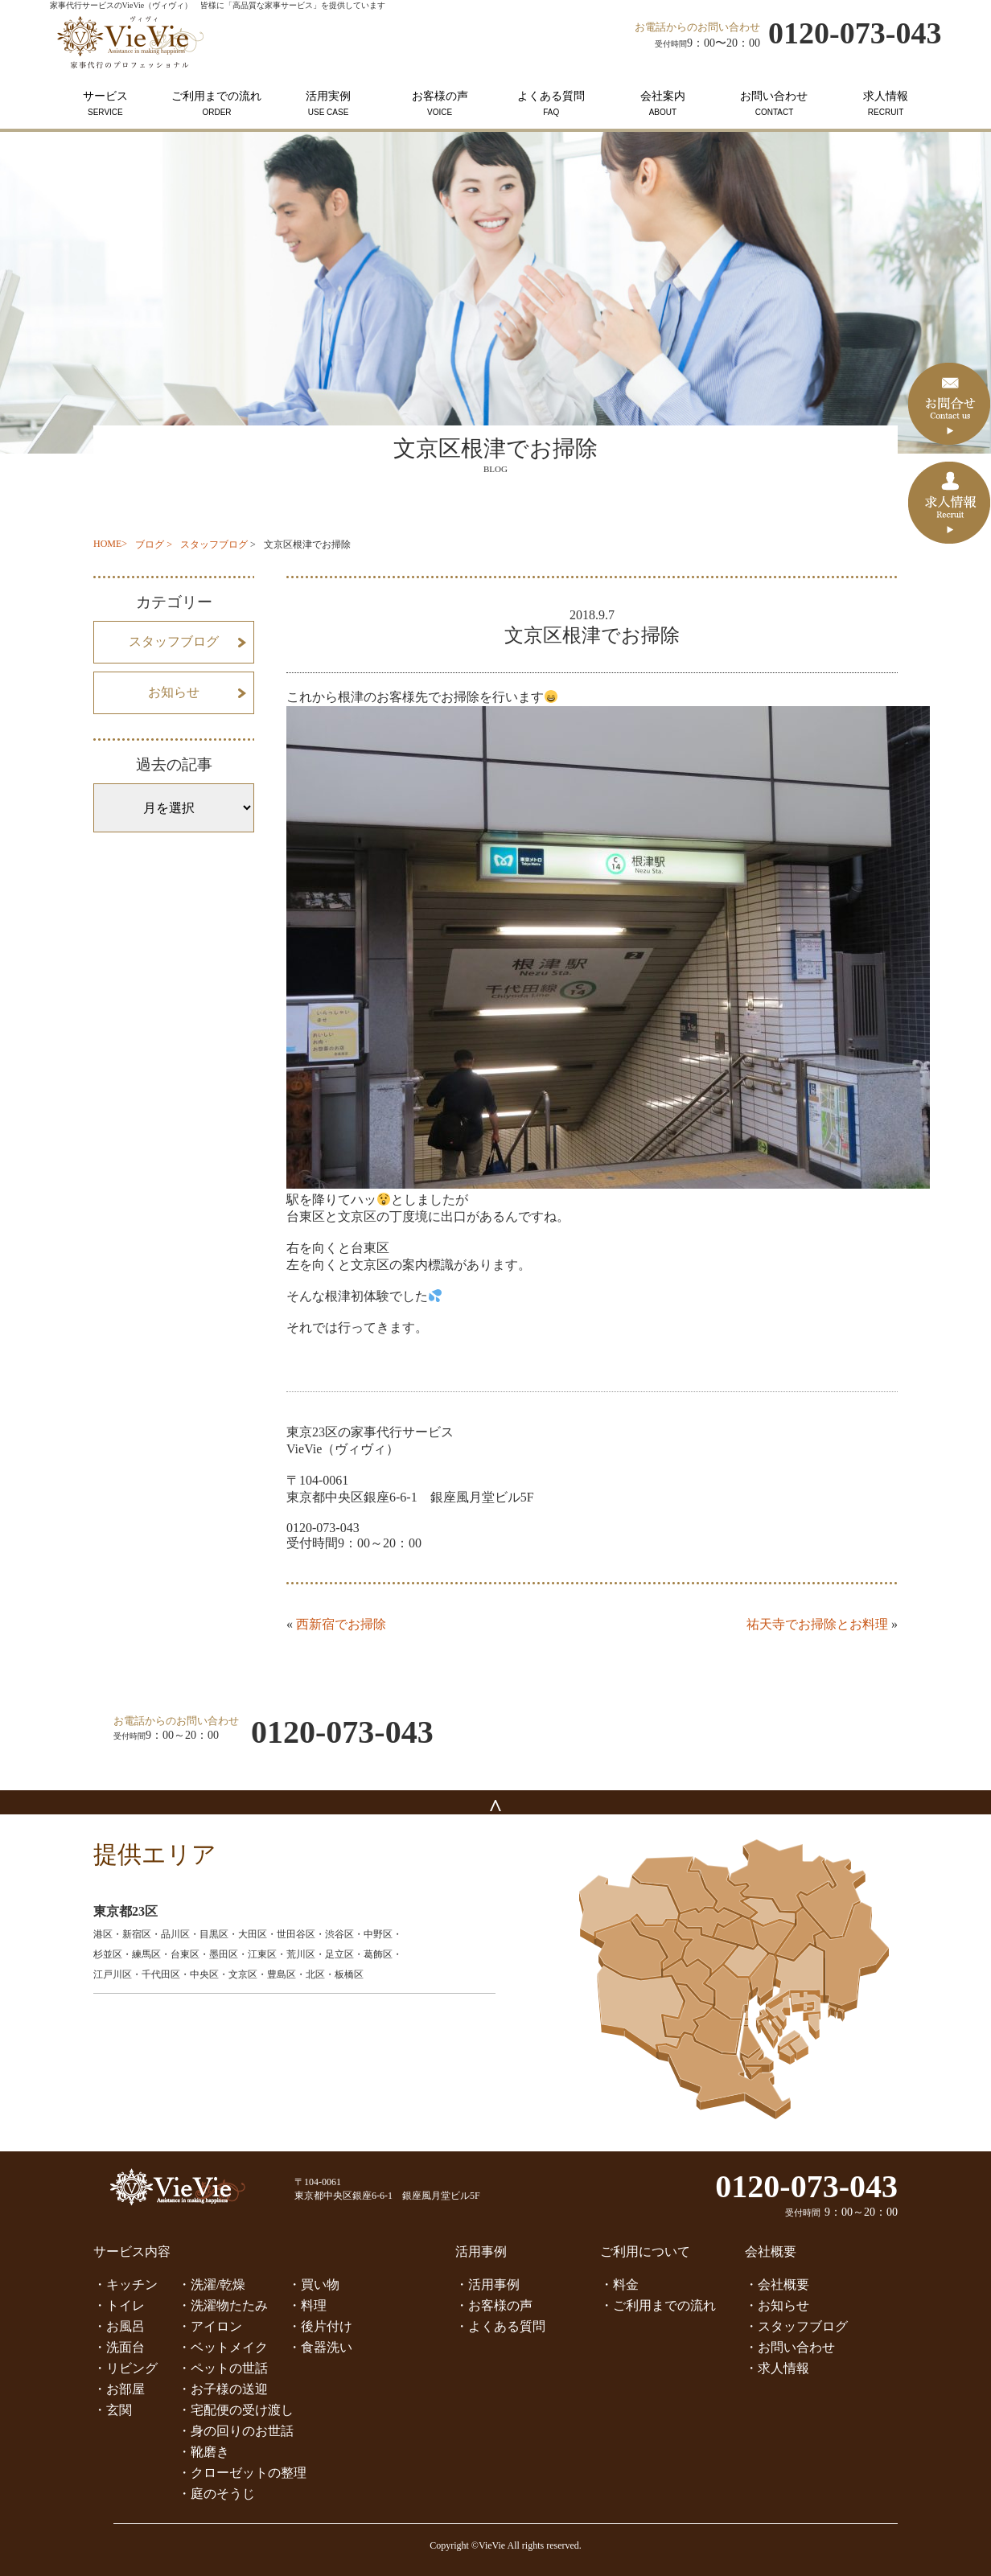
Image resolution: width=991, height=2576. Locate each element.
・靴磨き (203, 2452)
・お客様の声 (494, 2305)
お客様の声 (440, 103)
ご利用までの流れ (217, 103)
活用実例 (328, 103)
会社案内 (663, 103)
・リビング (125, 2368)
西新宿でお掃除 (341, 1624)
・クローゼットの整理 (242, 2472)
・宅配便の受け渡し (236, 2410)
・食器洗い (320, 2347)
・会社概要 (777, 2284)
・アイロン (210, 2326)
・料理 (307, 2305)
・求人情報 (777, 2368)
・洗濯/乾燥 (211, 2284)
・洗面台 (119, 2347)
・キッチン (125, 2284)
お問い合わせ (774, 103)
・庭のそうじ (216, 2493)
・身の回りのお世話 (236, 2431)
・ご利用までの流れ (658, 2305)
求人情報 (886, 103)
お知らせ (173, 692)
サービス (106, 103)
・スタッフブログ (796, 2326)
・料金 (619, 2284)
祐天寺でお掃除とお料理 (817, 1624)
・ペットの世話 (223, 2368)
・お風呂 (119, 2326)
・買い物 (313, 2284)
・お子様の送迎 (223, 2389)
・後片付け (320, 2326)
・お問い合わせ (790, 2347)
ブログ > (153, 544)
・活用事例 (487, 2284)
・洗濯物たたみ (223, 2305)
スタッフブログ (214, 544)
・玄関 (112, 2410)
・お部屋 (119, 2389)
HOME (107, 543)
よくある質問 (551, 103)
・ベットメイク (223, 2347)
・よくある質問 (500, 2326)
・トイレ (119, 2305)
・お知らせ (777, 2305)
